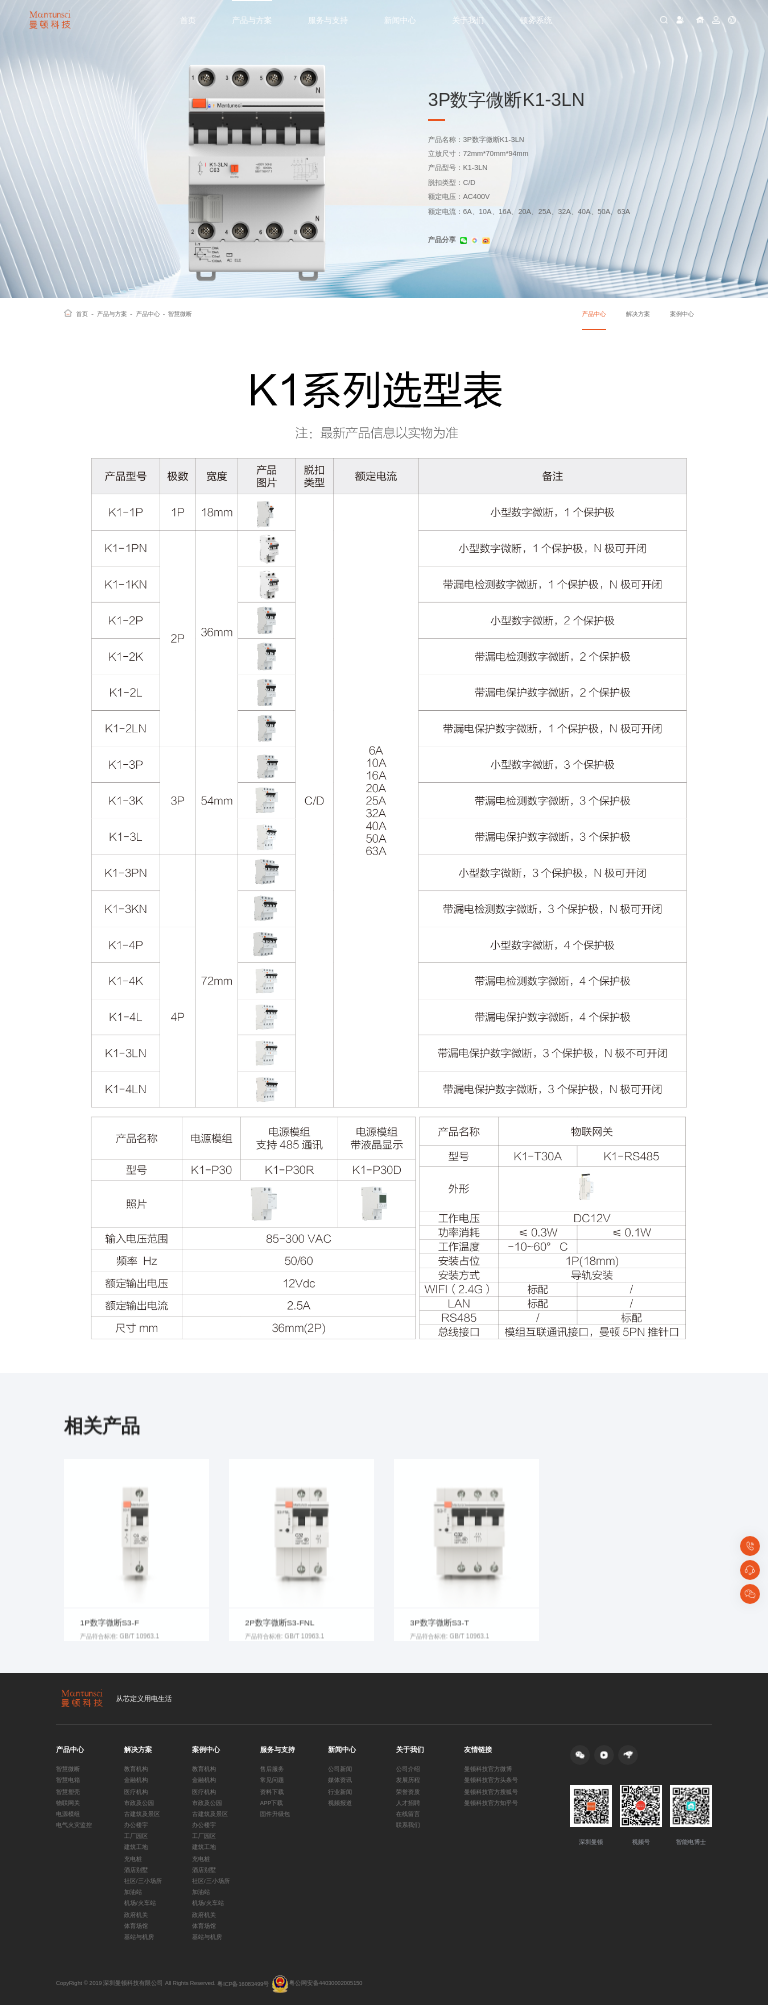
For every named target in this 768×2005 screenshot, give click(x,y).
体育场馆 (136, 1926)
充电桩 (133, 1859)
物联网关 (68, 1803)
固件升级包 (275, 1814)
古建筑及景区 (142, 1814)
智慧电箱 (68, 1780)
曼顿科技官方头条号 (491, 1780)
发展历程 (408, 1780)
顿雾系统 (536, 20)
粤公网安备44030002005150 (317, 1984)
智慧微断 (180, 313)
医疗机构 (136, 1792)
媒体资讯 (340, 1780)
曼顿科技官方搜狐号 (491, 1792)
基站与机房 (139, 1937)
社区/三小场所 (143, 1881)
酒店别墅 (136, 1870)
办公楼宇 (136, 1825)
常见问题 (272, 1780)
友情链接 (478, 1749)
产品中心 (151, 314)
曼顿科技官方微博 (488, 1769)
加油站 (133, 1892)
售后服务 (272, 1769)
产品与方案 (252, 20)
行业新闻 (340, 1792)
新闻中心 (400, 20)
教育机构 (136, 1769)
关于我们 (468, 20)
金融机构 (136, 1780)
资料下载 (272, 1792)
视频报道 (340, 1803)
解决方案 (638, 313)
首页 (188, 20)
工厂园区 (136, 1836)
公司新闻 (340, 1769)
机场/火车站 (140, 1903)
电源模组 (68, 1814)
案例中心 (682, 313)
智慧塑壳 (68, 1792)
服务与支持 (328, 20)
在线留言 (408, 1814)
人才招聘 (408, 1803)
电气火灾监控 (74, 1825)
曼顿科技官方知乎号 (491, 1803)
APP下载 (271, 1803)
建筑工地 (136, 1847)
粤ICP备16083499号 (243, 1984)
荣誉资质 (408, 1792)
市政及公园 (139, 1803)
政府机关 (136, 1915)
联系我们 (408, 1825)
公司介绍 (408, 1769)
